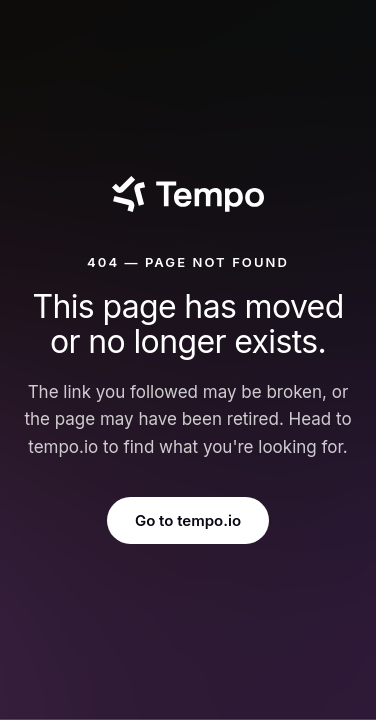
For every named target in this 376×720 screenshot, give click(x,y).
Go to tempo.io (188, 520)
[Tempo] (187, 194)
